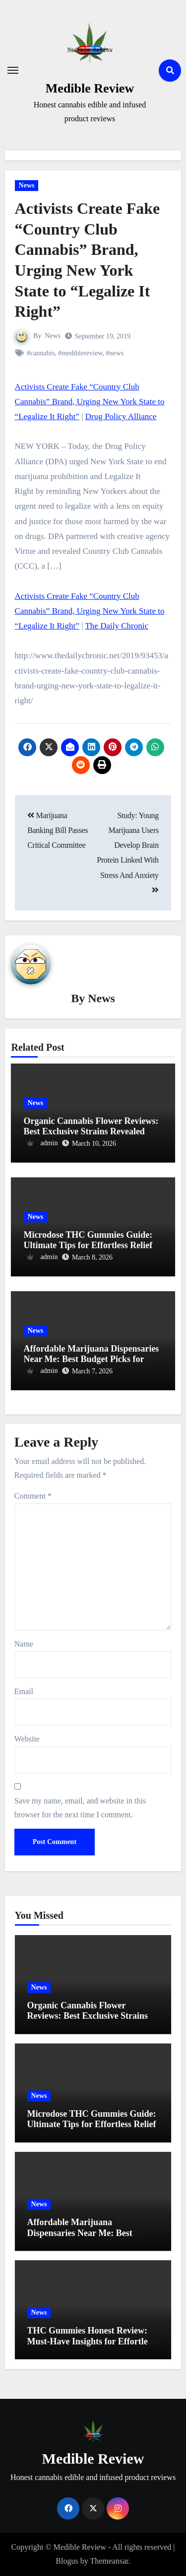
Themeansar (109, 2561)
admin (41, 1143)
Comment (33, 1496)
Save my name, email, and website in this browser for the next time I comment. (80, 1808)
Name (23, 1644)
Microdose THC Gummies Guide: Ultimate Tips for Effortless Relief (87, 1240)
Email (23, 1691)
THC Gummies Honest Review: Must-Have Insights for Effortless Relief (91, 2341)
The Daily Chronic (116, 626)
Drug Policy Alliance (121, 416)
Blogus (67, 2561)
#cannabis (41, 353)
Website (27, 1739)
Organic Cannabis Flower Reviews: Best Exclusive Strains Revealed (90, 1126)
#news (115, 353)
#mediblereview (80, 353)
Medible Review (90, 88)
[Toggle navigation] (13, 70)
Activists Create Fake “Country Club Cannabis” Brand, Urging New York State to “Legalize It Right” (90, 402)
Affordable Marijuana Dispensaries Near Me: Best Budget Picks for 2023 (91, 1359)
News (27, 185)
